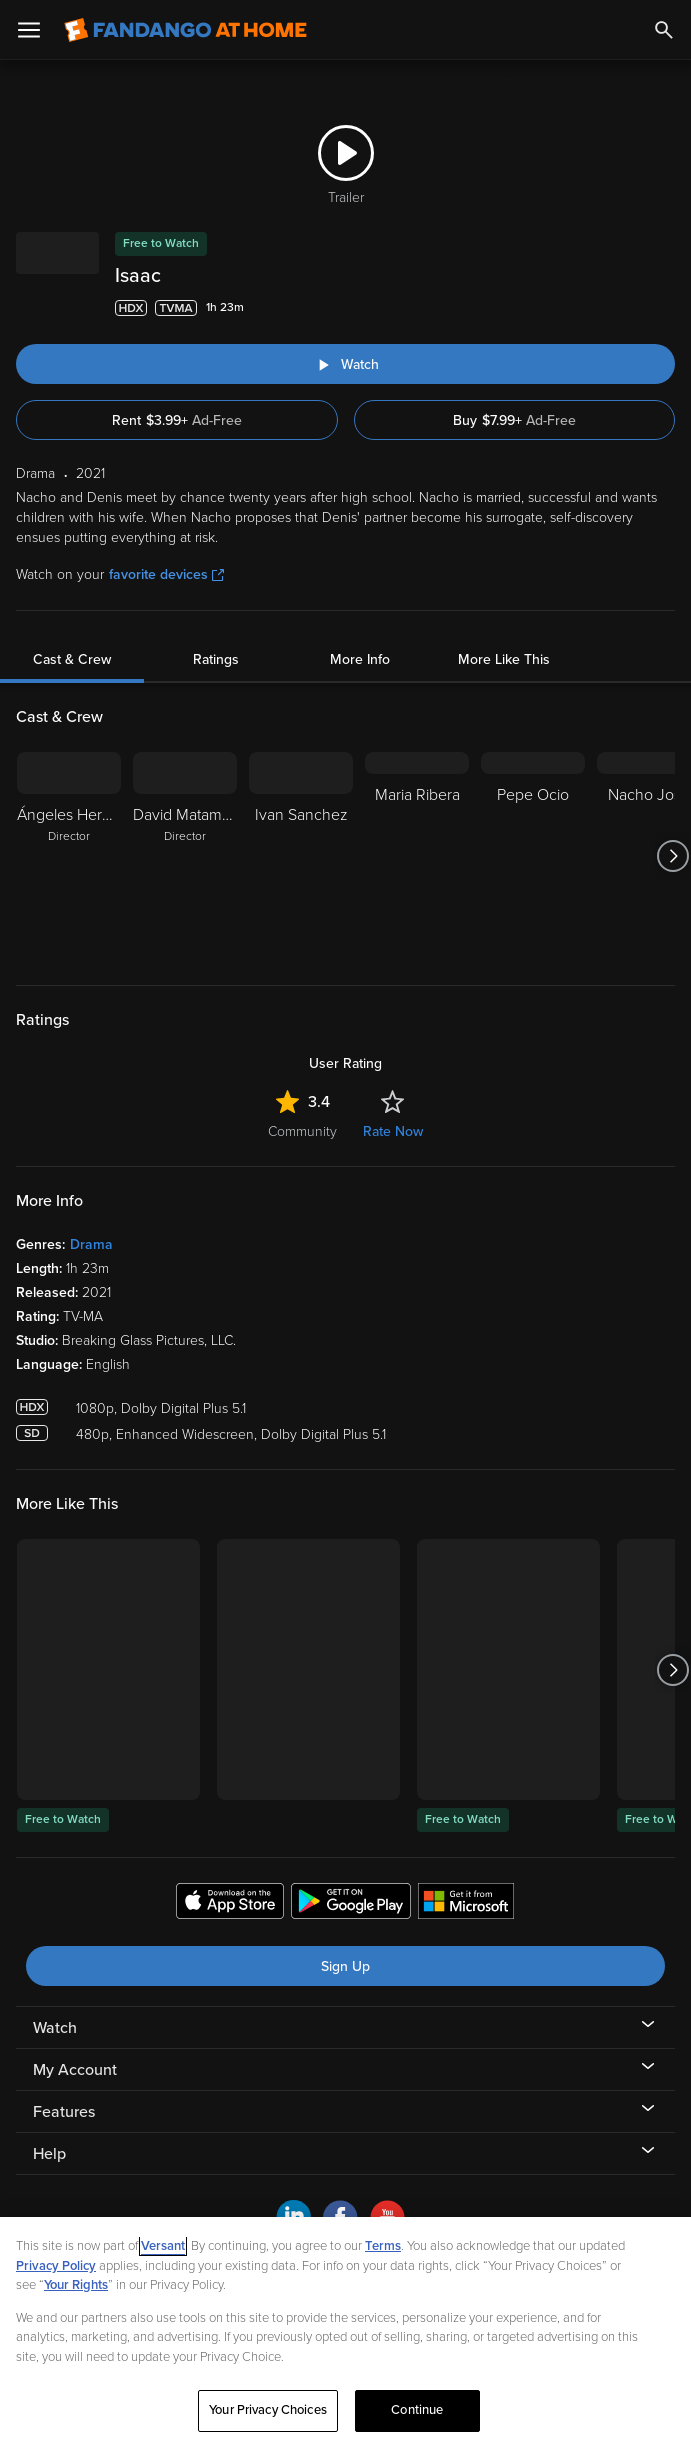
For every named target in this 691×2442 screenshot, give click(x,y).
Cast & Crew (72, 659)
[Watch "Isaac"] (345, 364)
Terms (383, 2246)
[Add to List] (665, 308)
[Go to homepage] (185, 30)
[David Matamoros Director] (185, 856)
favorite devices (166, 574)
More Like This (504, 659)
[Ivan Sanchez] (301, 856)
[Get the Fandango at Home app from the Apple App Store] (230, 1904)
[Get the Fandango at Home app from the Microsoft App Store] (466, 1904)
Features (64, 2112)
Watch (55, 2028)
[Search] (664, 30)
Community (302, 1131)
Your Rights (76, 2285)
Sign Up (345, 1966)
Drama (91, 1244)
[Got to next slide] (672, 856)
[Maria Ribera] (417, 856)
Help (49, 2154)
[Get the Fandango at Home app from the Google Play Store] (351, 1904)
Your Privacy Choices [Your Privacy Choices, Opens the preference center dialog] (268, 2410)
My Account (75, 2070)
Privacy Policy (56, 2266)
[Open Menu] (29, 30)
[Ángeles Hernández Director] (69, 856)
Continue (417, 2410)
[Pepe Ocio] (533, 856)
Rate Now (393, 1131)
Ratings (216, 659)
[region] (345, 2329)
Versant (163, 2246)
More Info (360, 659)
